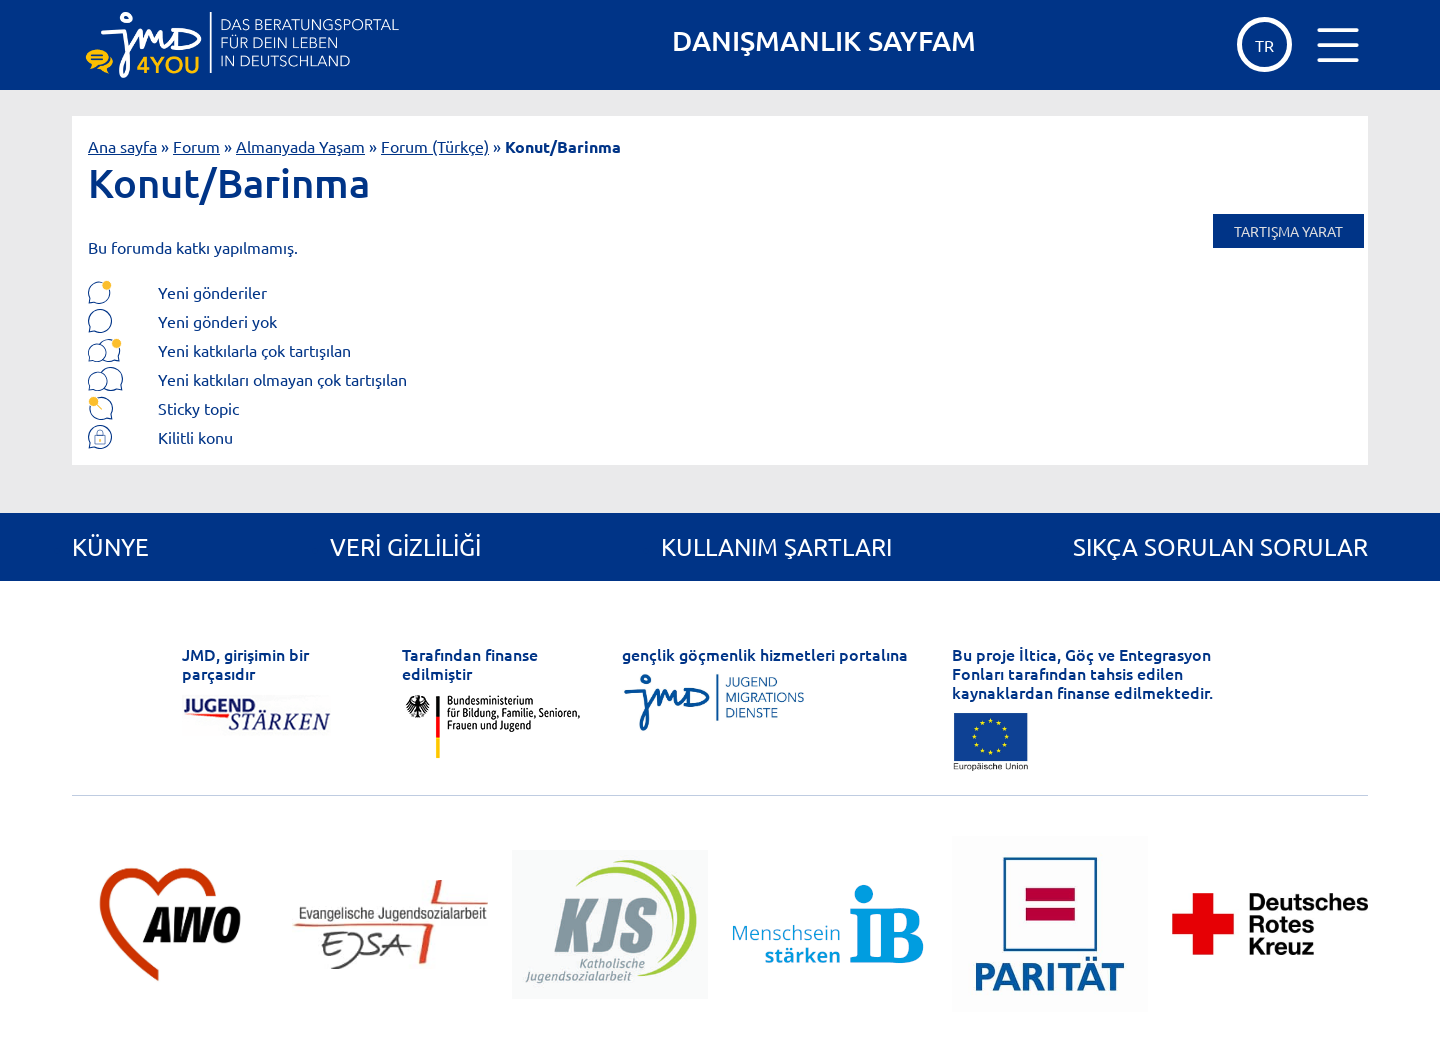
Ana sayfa (122, 146)
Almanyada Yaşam (300, 146)
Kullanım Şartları (776, 546)
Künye (110, 546)
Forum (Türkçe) (435, 146)
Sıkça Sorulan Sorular (1220, 546)
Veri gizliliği (405, 546)
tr (1264, 45)
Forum (196, 146)
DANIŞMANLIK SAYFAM (824, 40)
